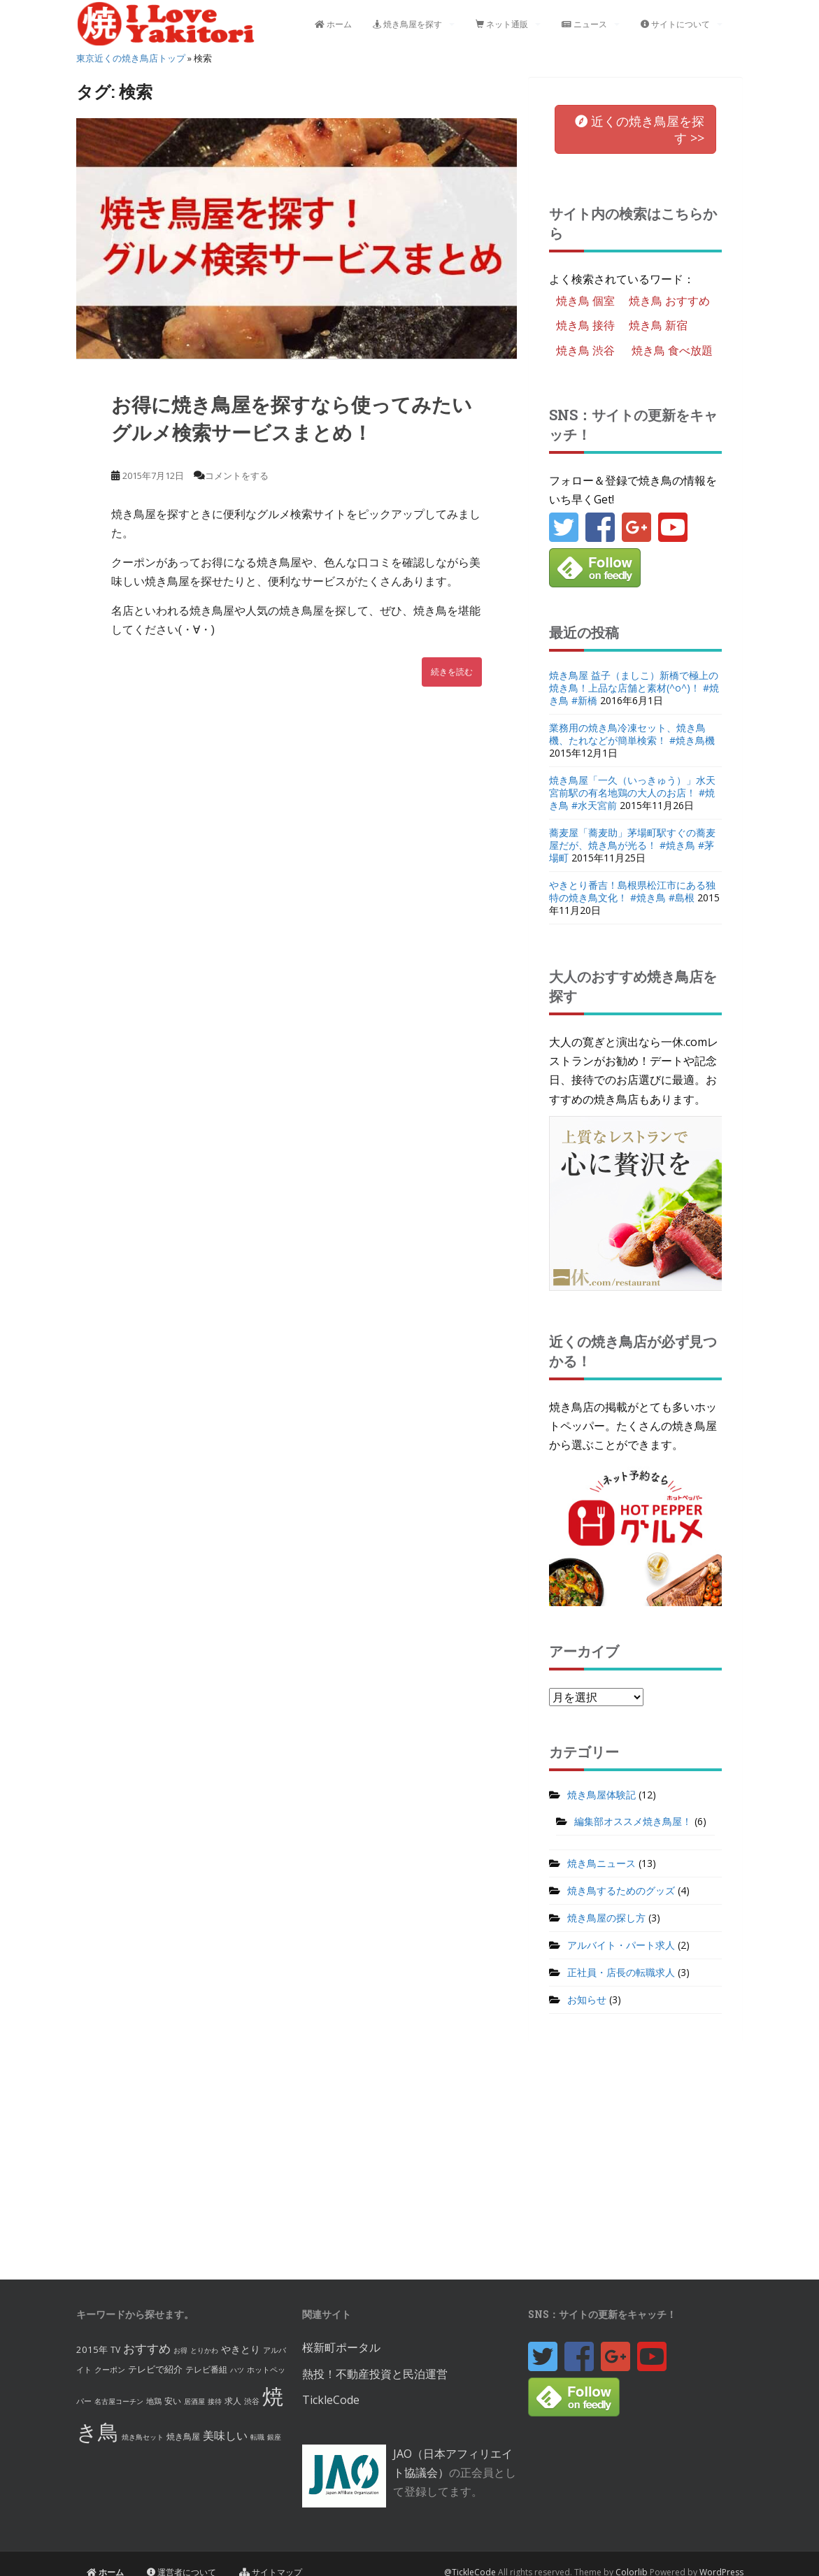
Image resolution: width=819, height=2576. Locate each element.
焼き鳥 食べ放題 (672, 350)
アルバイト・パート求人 (621, 1945)
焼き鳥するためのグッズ (621, 1890)
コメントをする (237, 475)
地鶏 (154, 2401)
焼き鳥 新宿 (658, 325)
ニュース (584, 24)
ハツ (237, 2370)
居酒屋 (194, 2401)
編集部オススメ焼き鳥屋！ (633, 1821)
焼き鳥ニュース (601, 1863)
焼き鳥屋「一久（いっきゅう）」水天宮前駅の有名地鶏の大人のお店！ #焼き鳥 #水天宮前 (632, 792)
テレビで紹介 (155, 2369)
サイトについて (675, 24)
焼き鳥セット (143, 2437)
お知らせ (586, 1999)
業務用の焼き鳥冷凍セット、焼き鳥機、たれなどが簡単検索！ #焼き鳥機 (632, 734)
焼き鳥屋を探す (407, 24)
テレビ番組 (206, 2369)
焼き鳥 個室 (585, 300)
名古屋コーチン (118, 2401)
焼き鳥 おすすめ (669, 300)
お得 (180, 2350)
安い (172, 2401)
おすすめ (147, 2348)
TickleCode (330, 2399)
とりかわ (204, 2350)
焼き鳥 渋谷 (585, 350)
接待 (215, 2401)
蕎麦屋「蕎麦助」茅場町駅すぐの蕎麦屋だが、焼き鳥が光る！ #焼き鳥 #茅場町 (632, 845)
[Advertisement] (409, 2154)
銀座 (274, 2437)
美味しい (225, 2435)
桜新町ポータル (341, 2347)
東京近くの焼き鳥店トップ (130, 58)
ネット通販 (502, 24)
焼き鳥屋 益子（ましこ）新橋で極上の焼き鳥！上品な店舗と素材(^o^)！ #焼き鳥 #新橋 (634, 687)
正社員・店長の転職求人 (621, 1972)
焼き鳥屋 (183, 2436)
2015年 (92, 2349)
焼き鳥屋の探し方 (606, 1917)
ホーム (333, 24)
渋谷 (251, 2401)
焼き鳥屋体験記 (601, 1794)
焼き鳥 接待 (585, 325)
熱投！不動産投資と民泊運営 (375, 2374)
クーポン (109, 2369)
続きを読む (452, 672)
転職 (257, 2437)
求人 (233, 2401)
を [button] (639, 129)
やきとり (240, 2349)
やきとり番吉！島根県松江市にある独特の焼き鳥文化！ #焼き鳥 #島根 (632, 891)
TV (115, 2350)
